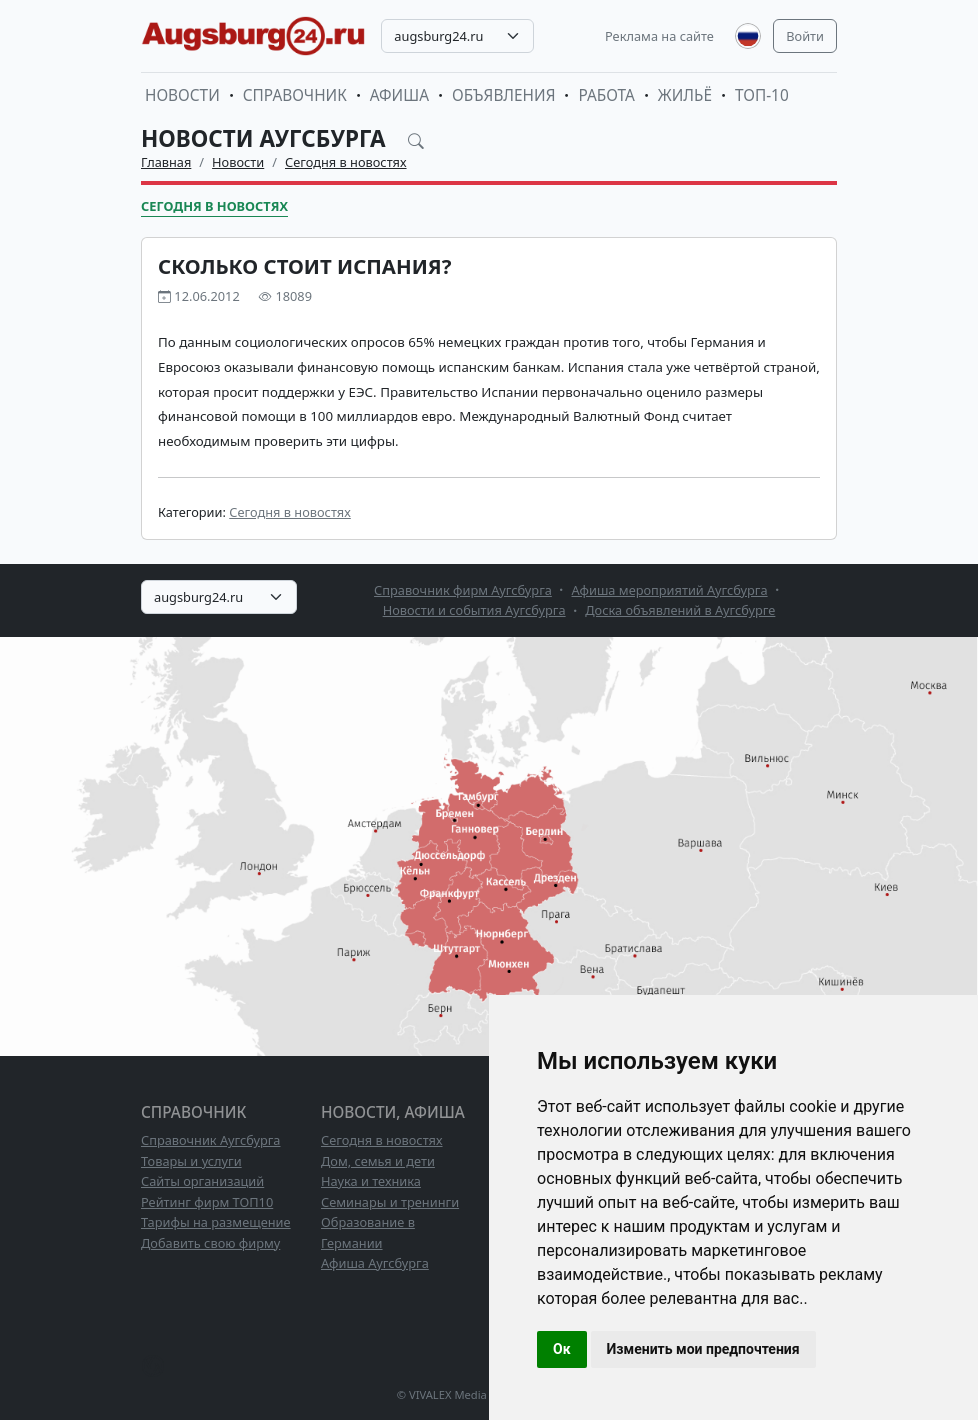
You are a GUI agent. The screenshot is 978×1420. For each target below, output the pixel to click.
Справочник (295, 95)
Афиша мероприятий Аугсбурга (670, 590)
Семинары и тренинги (390, 1202)
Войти (805, 36)
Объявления (504, 95)
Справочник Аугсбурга (210, 1140)
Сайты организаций (202, 1181)
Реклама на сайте (659, 36)
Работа (606, 95)
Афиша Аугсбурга (375, 1263)
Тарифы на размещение (216, 1222)
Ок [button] (562, 1349)
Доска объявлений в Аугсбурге (680, 610)
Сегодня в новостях (346, 162)
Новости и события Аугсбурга (474, 610)
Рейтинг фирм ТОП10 (207, 1202)
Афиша (399, 95)
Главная (166, 162)
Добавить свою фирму (210, 1243)
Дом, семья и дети (378, 1161)
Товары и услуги (191, 1161)
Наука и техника (371, 1181)
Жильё (685, 95)
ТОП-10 (762, 95)
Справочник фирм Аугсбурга (463, 590)
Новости (182, 95)
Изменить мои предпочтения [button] (703, 1349)
